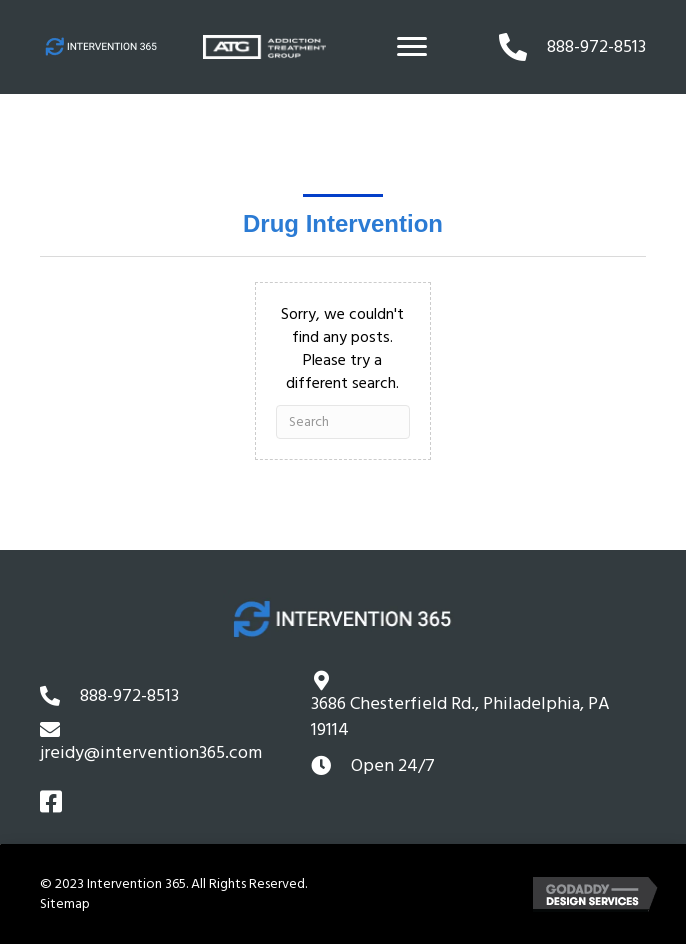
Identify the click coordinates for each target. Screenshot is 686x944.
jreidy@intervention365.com (151, 752)
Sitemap (65, 904)
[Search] (342, 422)
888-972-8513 (129, 695)
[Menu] (412, 47)
